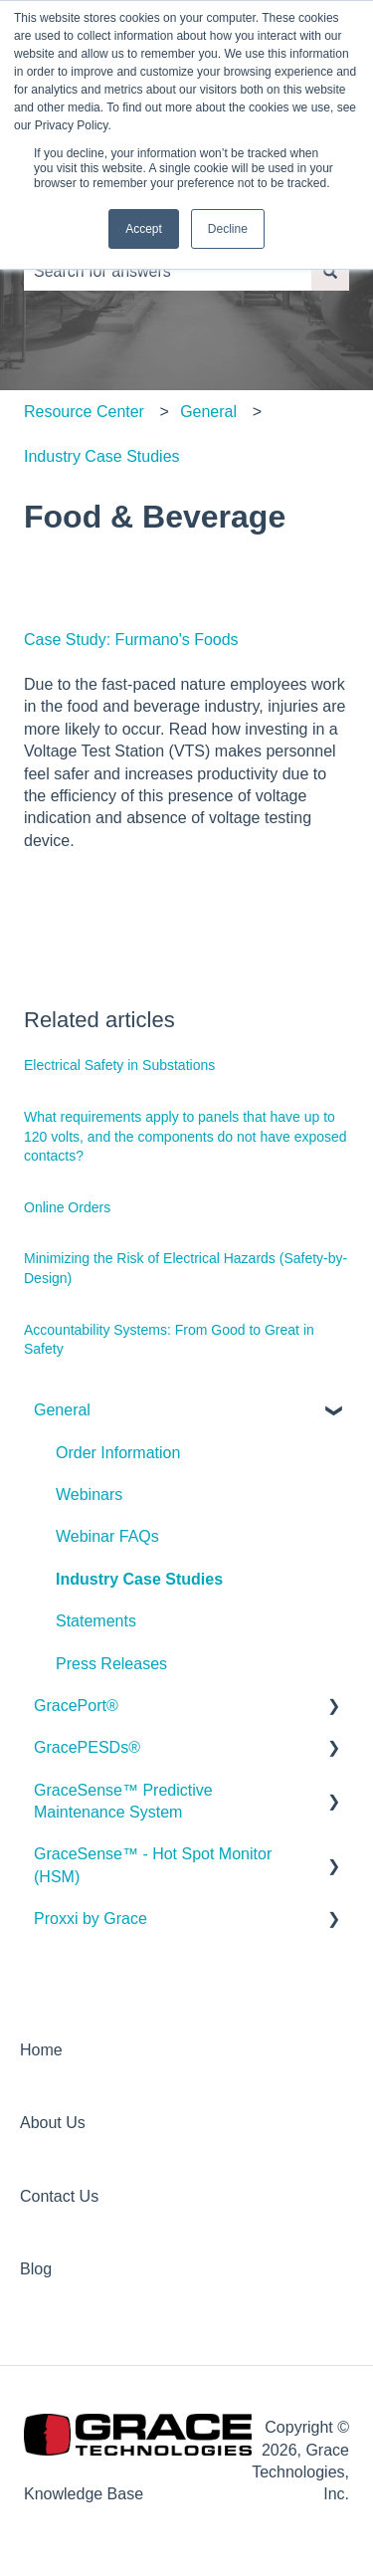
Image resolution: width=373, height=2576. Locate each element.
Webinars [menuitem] (89, 1494)
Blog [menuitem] (36, 2268)
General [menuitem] (62, 1409)
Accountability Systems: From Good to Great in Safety (169, 1340)
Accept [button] (143, 229)
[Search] (330, 272)
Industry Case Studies (102, 456)
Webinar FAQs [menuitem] (107, 1536)
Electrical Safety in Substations (119, 1065)
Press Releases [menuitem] (111, 1663)
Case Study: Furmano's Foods (131, 639)
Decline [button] (228, 229)
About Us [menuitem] (53, 2122)
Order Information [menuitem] (118, 1452)
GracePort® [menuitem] (76, 1705)
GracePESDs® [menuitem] (87, 1747)
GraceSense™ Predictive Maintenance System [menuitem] (123, 1801)
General (208, 411)
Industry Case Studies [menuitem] (139, 1579)
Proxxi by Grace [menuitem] (90, 1918)
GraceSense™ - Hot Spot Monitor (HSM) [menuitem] (153, 1864)
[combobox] (167, 272)
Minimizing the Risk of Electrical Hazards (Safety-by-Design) (185, 1268)
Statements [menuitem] (96, 1620)
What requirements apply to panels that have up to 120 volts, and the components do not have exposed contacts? (185, 1136)
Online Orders (67, 1207)
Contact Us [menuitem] (59, 2196)
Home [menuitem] (41, 2049)
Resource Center (84, 411)
